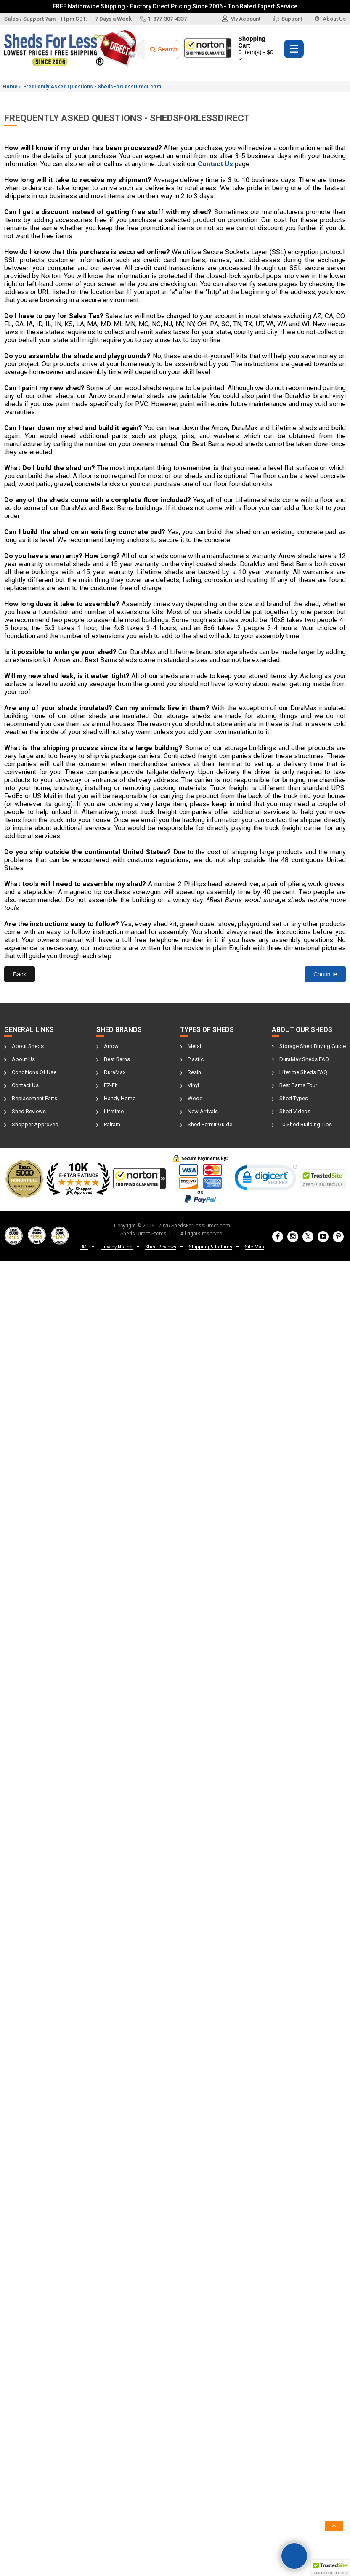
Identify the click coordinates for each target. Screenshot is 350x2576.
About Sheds (28, 1046)
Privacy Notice (117, 1247)
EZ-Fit (111, 1085)
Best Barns (117, 1059)
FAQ (84, 1247)
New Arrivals (203, 1111)
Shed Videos (294, 1111)
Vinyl (193, 1085)
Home (10, 87)
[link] (265, 1180)
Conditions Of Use (34, 1072)
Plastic (196, 1059)
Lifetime (114, 1111)
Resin (194, 1072)
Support (287, 18)
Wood (195, 1098)
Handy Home (119, 1098)
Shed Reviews (29, 1111)
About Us (330, 19)
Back (19, 974)
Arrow (111, 1046)
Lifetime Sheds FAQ (303, 1072)
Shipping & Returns (210, 1247)
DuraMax (114, 1072)
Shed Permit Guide (210, 1124)
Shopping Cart (257, 48)
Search (164, 49)
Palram (112, 1124)
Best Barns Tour (298, 1085)
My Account (241, 18)
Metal (194, 1046)
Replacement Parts (34, 1098)
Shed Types (293, 1098)
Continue (325, 974)
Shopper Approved (35, 1124)
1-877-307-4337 (163, 19)
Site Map (254, 1247)
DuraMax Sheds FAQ (304, 1059)
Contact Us (25, 1085)
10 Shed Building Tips (305, 1124)
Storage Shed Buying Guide (312, 1046)
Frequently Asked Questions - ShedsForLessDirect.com (92, 87)
